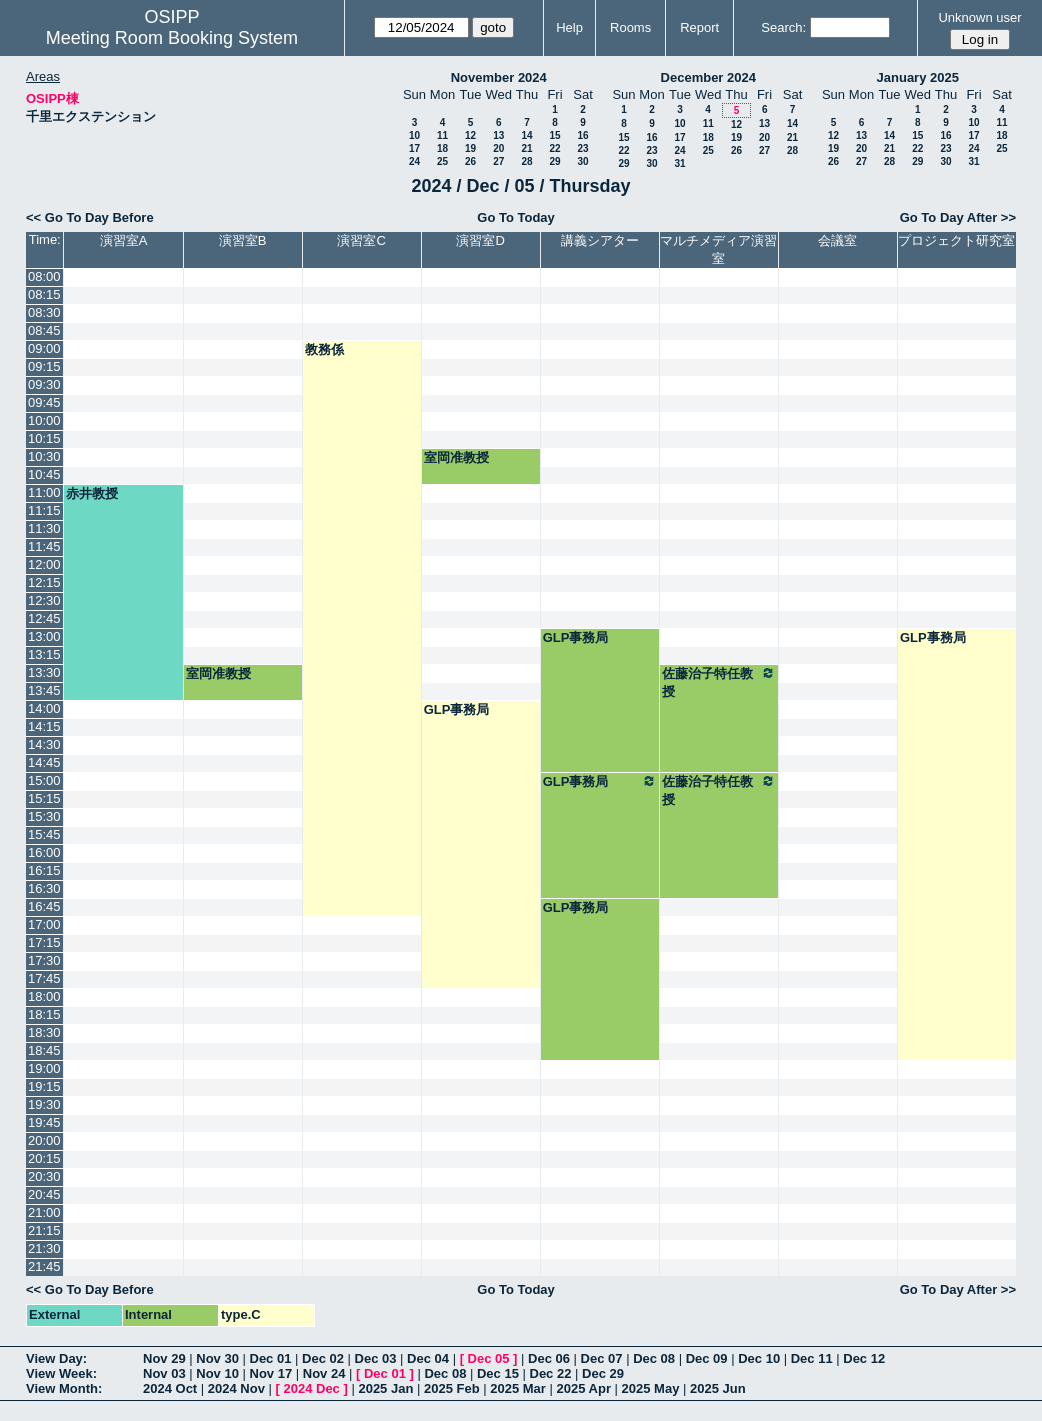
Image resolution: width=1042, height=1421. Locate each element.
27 (498, 161)
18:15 (44, 1014)
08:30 (44, 312)
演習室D (480, 240)
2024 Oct (170, 1388)
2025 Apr (584, 1388)
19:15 (44, 1086)
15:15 (44, 798)
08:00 (44, 276)
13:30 (44, 672)
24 (414, 161)
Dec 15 (498, 1373)
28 (526, 161)
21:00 (44, 1212)
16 (582, 135)
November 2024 (499, 77)
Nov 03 (164, 1373)
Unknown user (979, 17)
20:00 (44, 1140)
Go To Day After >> (958, 217)
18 (442, 148)
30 (582, 161)
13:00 (44, 636)
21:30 (44, 1248)
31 (679, 163)
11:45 (44, 546)
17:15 (44, 942)
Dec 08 (654, 1358)
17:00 (44, 924)
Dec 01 (271, 1358)
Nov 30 (217, 1358)
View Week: (61, 1373)
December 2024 (708, 77)
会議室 (837, 240)
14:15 (44, 726)
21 (526, 148)
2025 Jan (385, 1388)
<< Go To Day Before (90, 217)
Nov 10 (217, 1373)
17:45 (44, 978)
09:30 (44, 384)
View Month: (64, 1388)
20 (498, 148)
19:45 (44, 1122)
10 (414, 135)
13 (498, 135)
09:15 (44, 366)
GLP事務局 (576, 637)
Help (569, 27)
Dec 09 (707, 1358)
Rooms (630, 27)
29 (554, 161)
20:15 (44, 1158)
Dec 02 (323, 1358)
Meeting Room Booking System (172, 38)
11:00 (44, 492)
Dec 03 (376, 1358)
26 (470, 161)
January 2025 (918, 77)
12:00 (44, 564)
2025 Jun (718, 1388)
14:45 (44, 762)
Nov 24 (324, 1373)
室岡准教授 (456, 457)
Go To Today (516, 217)
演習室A (124, 240)
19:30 (44, 1104)
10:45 (44, 474)
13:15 (44, 654)
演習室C (361, 240)
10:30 (44, 456)
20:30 (44, 1176)
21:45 (44, 1266)
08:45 (44, 330)
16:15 (44, 870)
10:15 (44, 438)
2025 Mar (518, 1388)
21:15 (44, 1230)
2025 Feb (452, 1388)
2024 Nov (236, 1388)
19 (470, 148)
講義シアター (600, 240)
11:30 (44, 528)
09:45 (44, 402)
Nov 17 (271, 1373)
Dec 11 (812, 1358)
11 (442, 135)
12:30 (44, 600)
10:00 (44, 420)
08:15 (44, 294)
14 (526, 135)
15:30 (44, 816)
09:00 (44, 348)
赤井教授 (92, 493)
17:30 (44, 960)
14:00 (44, 708)
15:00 (44, 780)
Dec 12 (864, 1358)
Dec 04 (428, 1358)
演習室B (243, 240)
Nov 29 (164, 1358)
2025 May (651, 1388)
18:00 (44, 996)
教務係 (324, 349)
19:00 (44, 1068)
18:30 (44, 1032)
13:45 (44, 690)
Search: (783, 27)
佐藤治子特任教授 (719, 682)
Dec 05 (489, 1358)
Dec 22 (551, 1373)
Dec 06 (549, 1358)
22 (554, 148)
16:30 (44, 888)
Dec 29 (603, 1373)
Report (699, 27)
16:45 (44, 906)
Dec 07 (602, 1358)
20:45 (44, 1194)
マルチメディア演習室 (718, 249)
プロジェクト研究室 (956, 240)
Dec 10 (759, 1358)
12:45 (44, 618)
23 (582, 148)
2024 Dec (311, 1388)
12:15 (44, 582)
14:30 (44, 744)
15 (554, 135)
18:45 (44, 1050)
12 (470, 135)
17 (414, 148)
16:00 (44, 852)
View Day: (56, 1358)
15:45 (44, 834)
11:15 (44, 510)
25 (442, 161)
